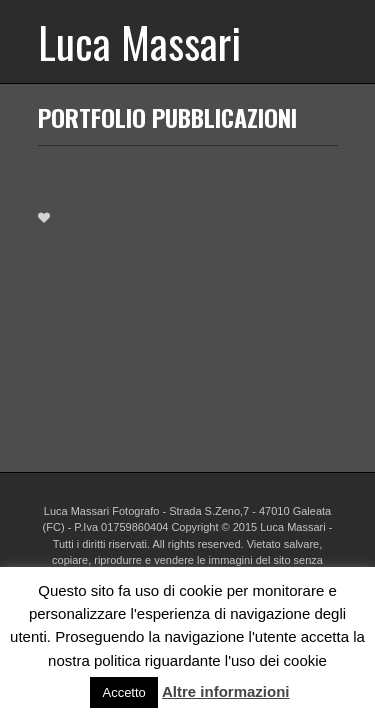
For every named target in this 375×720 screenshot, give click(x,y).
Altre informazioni (226, 691)
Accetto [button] (123, 692)
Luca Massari (139, 41)
